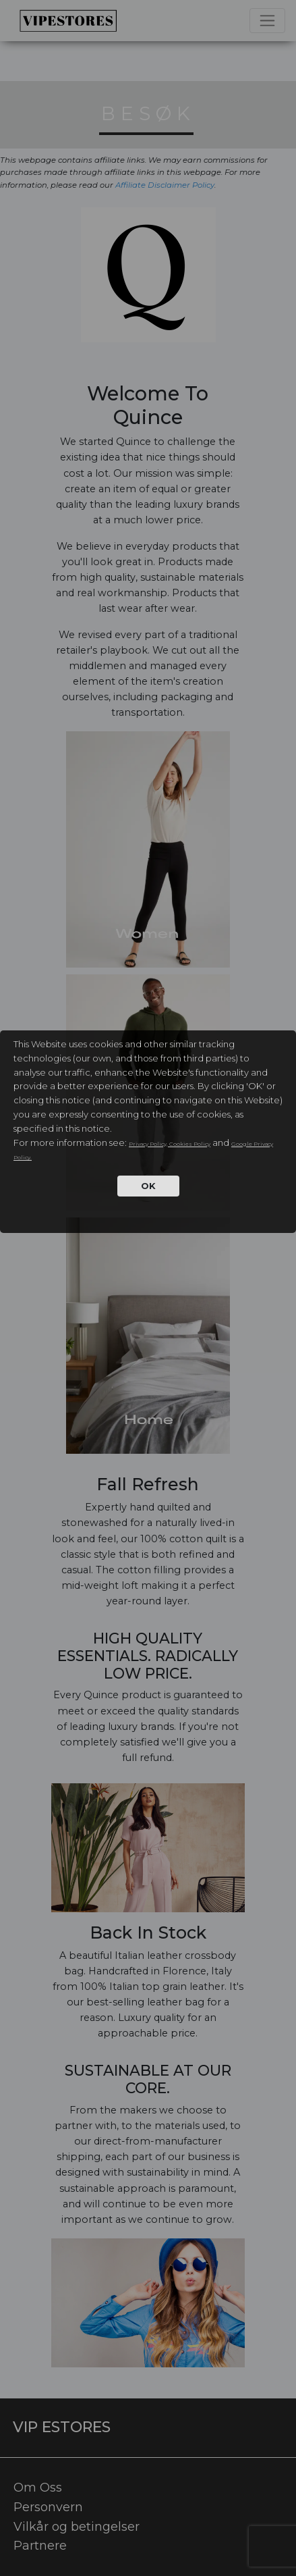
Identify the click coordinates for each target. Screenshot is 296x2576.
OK (148, 1185)
